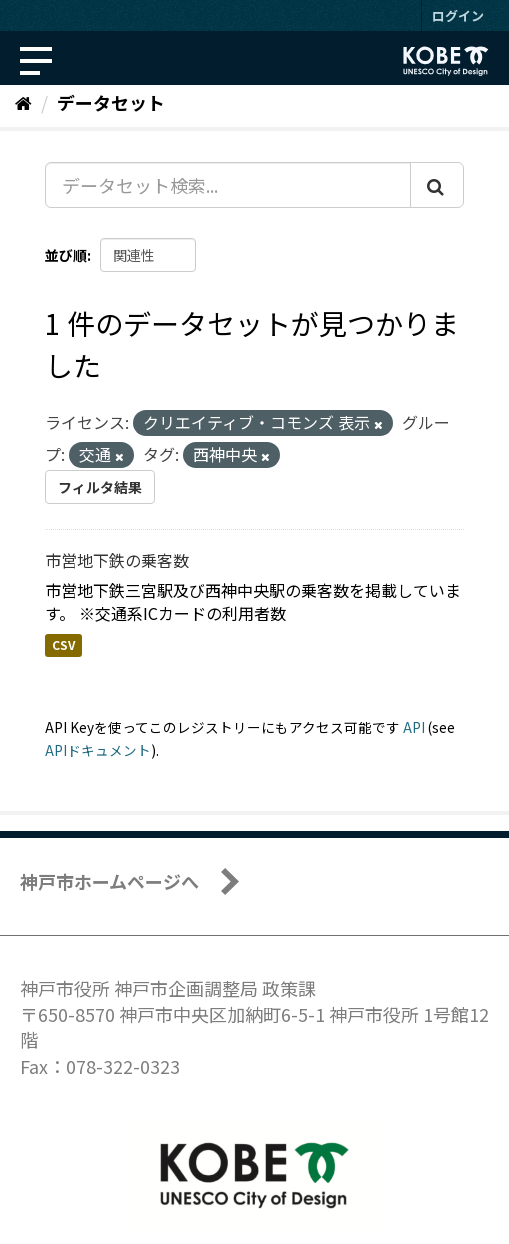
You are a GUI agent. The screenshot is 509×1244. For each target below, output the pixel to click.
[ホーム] (23, 102)
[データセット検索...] (228, 185)
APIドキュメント (98, 750)
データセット (111, 102)
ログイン (458, 15)
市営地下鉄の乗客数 (117, 560)
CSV (63, 645)
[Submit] (437, 185)
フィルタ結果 (100, 487)
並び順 (66, 255)
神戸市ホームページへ (109, 881)
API (414, 727)
